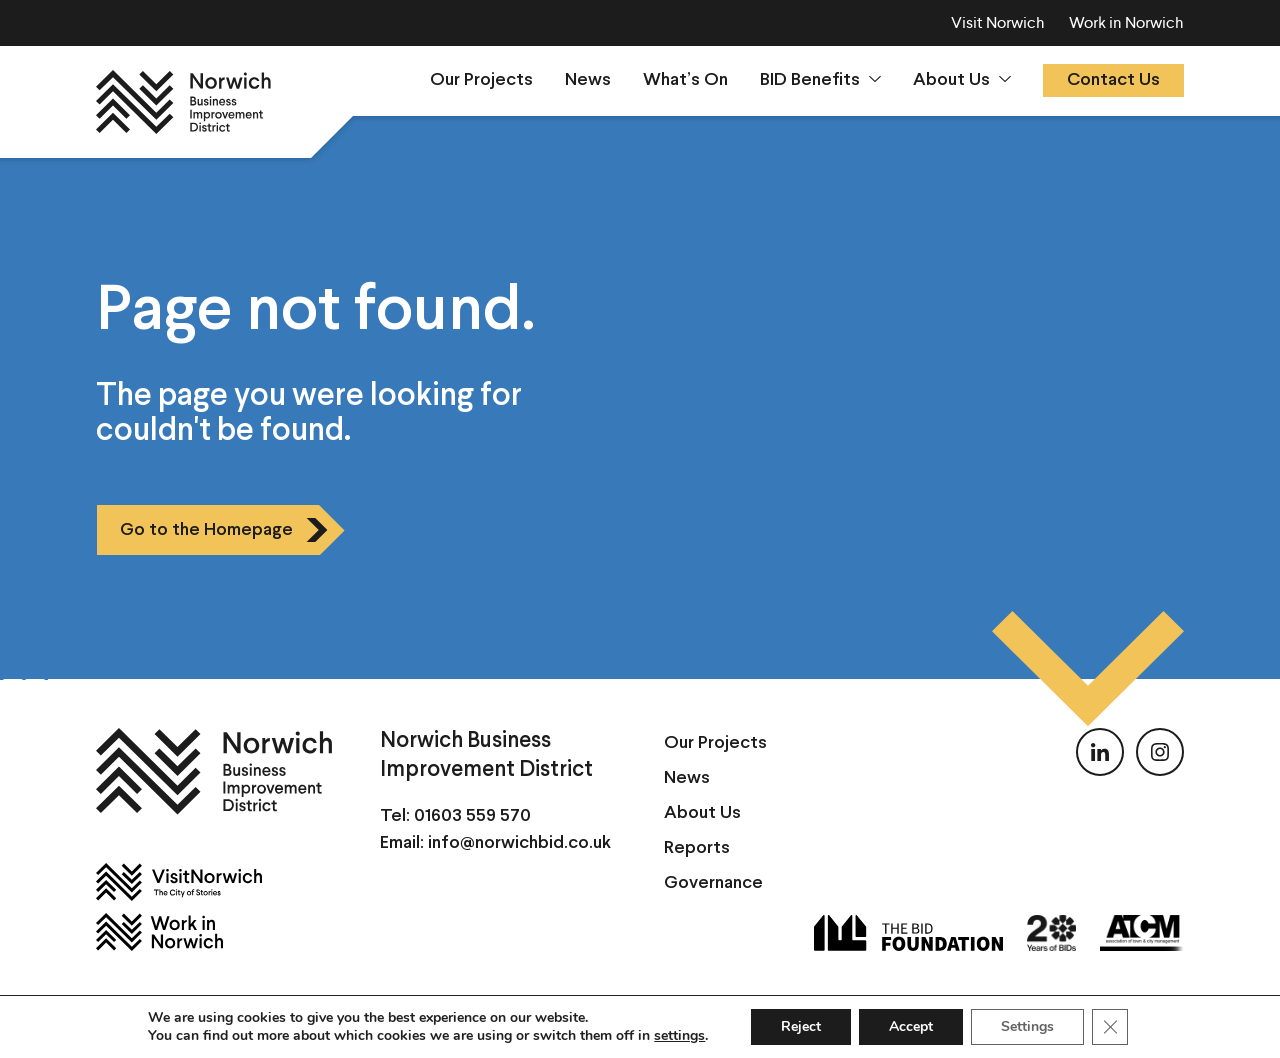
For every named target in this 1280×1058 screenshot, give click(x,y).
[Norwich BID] (183, 102)
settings (679, 1036)
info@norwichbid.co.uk (519, 843)
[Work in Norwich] (214, 932)
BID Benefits (810, 80)
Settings (1027, 1026)
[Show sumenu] (875, 79)
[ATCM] (1142, 933)
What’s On (685, 80)
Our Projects (481, 80)
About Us (951, 80)
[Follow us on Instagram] (1160, 752)
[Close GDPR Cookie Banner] (1110, 1027)
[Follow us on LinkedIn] (1100, 752)
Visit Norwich (998, 22)
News (588, 80)
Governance (713, 883)
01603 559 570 (472, 816)
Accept (911, 1026)
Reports (697, 848)
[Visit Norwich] (214, 882)
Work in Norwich (1126, 22)
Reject (801, 1026)
